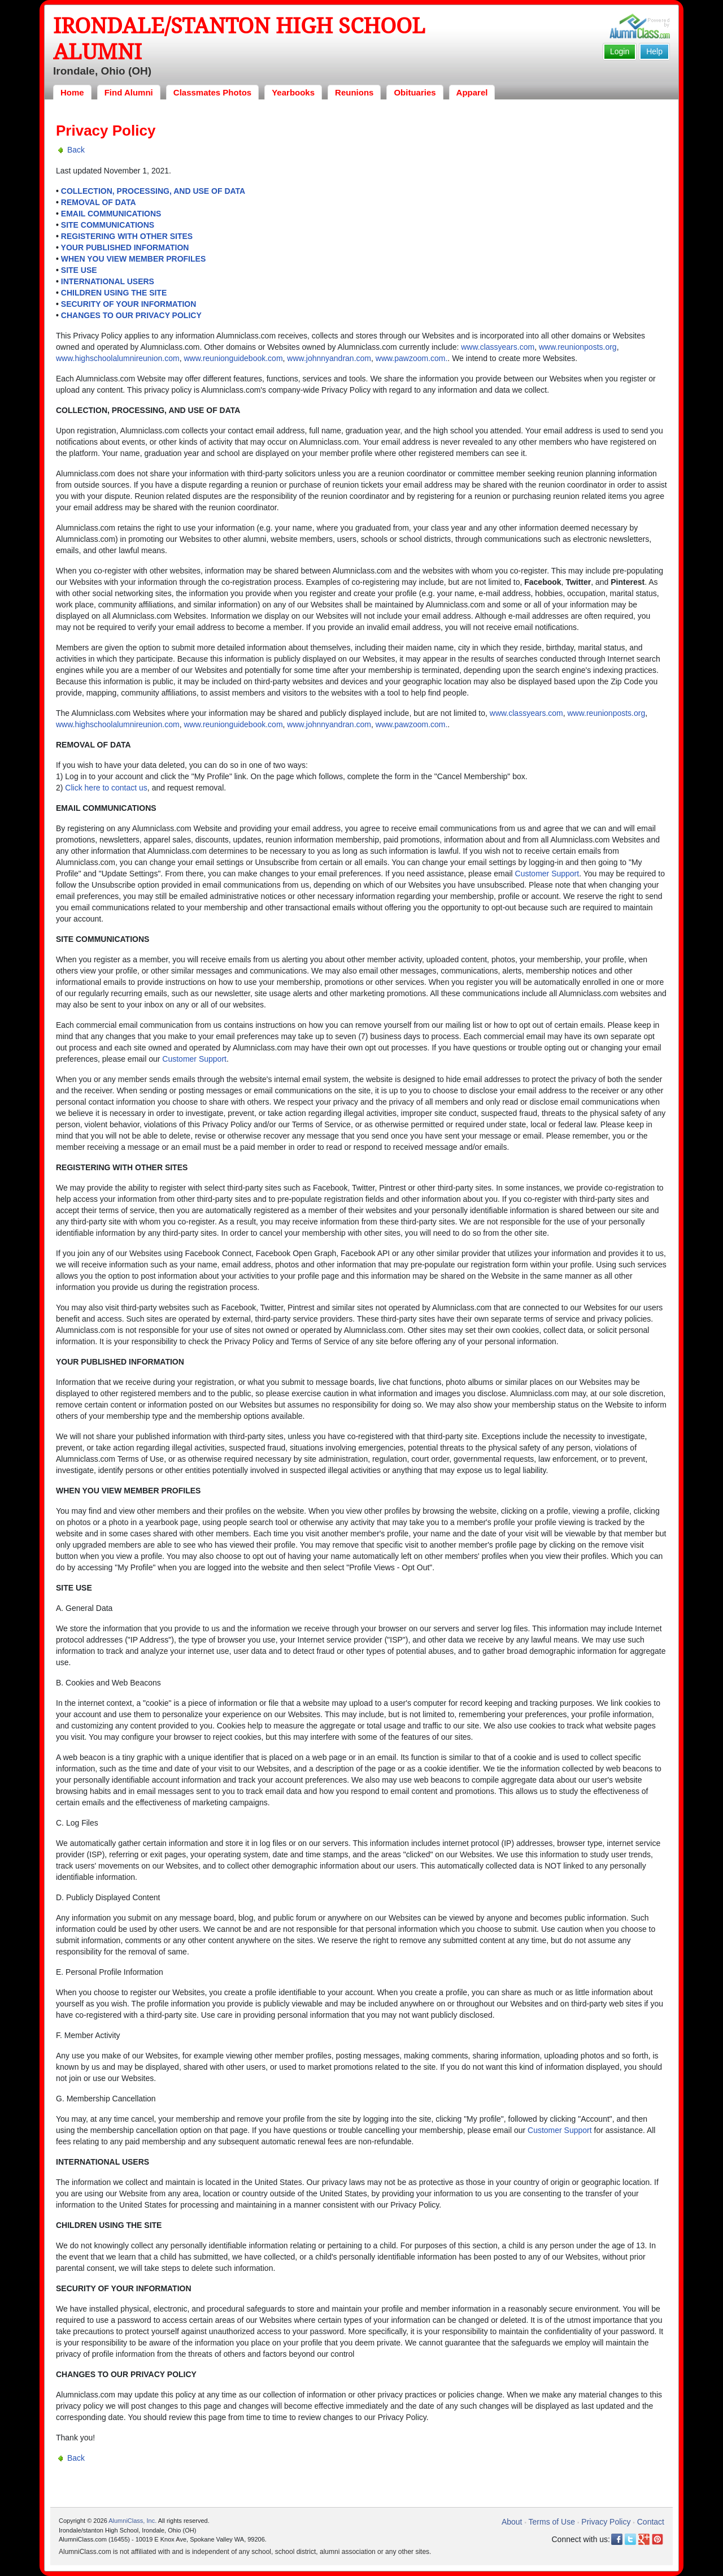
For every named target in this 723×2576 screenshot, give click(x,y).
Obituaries (414, 92)
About (512, 2521)
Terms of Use (552, 2521)
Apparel (472, 92)
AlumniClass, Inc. (132, 2520)
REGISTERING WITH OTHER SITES (127, 236)
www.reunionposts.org (578, 346)
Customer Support (547, 873)
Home (72, 92)
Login (619, 51)
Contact (650, 2521)
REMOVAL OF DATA (98, 202)
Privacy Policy (605, 2521)
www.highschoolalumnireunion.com (118, 358)
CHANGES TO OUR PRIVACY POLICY (131, 315)
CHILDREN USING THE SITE (114, 292)
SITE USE (79, 270)
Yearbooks (293, 92)
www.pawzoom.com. (412, 358)
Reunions (354, 92)
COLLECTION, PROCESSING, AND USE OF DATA (153, 191)
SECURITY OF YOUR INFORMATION (129, 304)
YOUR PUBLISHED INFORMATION (125, 247)
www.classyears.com (497, 346)
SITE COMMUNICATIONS (107, 224)
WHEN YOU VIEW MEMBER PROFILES (133, 258)
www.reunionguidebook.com (233, 358)
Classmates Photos (212, 92)
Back (76, 149)
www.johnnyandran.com (329, 358)
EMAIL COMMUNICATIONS (111, 213)
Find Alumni (128, 92)
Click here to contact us (106, 787)
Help (654, 51)
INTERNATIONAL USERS (107, 281)
